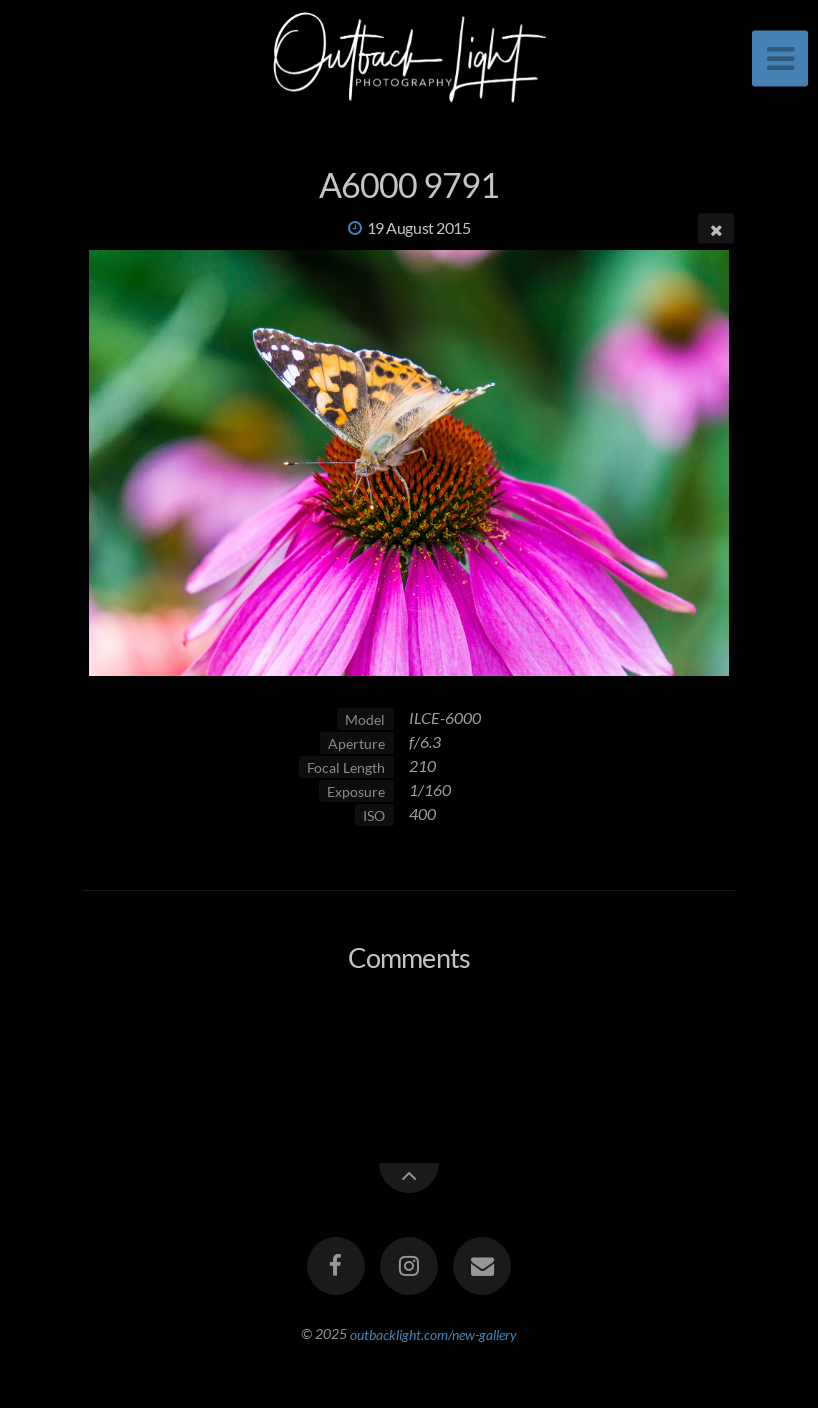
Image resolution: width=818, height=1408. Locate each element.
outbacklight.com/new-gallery (433, 1333)
